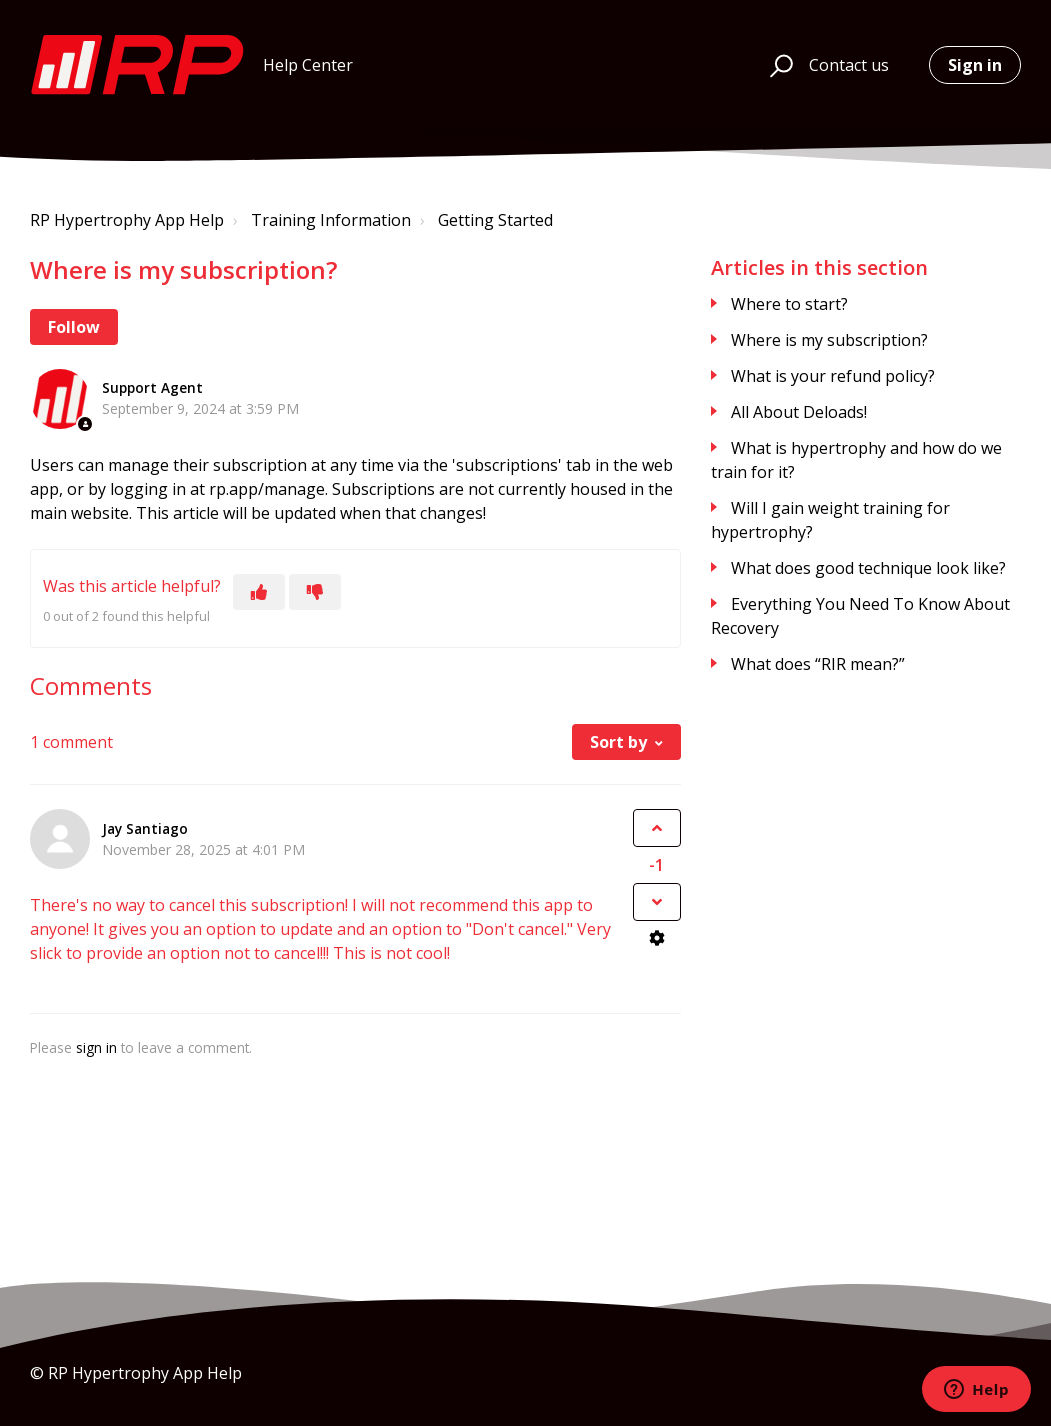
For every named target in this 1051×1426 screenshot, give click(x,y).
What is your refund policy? (833, 376)
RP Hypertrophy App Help (127, 220)
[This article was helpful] (259, 592)
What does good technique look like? (868, 568)
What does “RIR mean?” (818, 664)
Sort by (618, 742)
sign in (96, 1047)
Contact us (849, 65)
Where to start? (789, 304)
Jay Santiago (145, 828)
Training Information (331, 220)
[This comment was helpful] (657, 828)
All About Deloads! (799, 412)
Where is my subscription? (829, 340)
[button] (778, 65)
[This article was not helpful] (315, 592)
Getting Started (495, 220)
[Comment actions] (657, 938)
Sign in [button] (975, 65)
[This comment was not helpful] (657, 902)
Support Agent (152, 387)
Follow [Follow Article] (74, 327)
